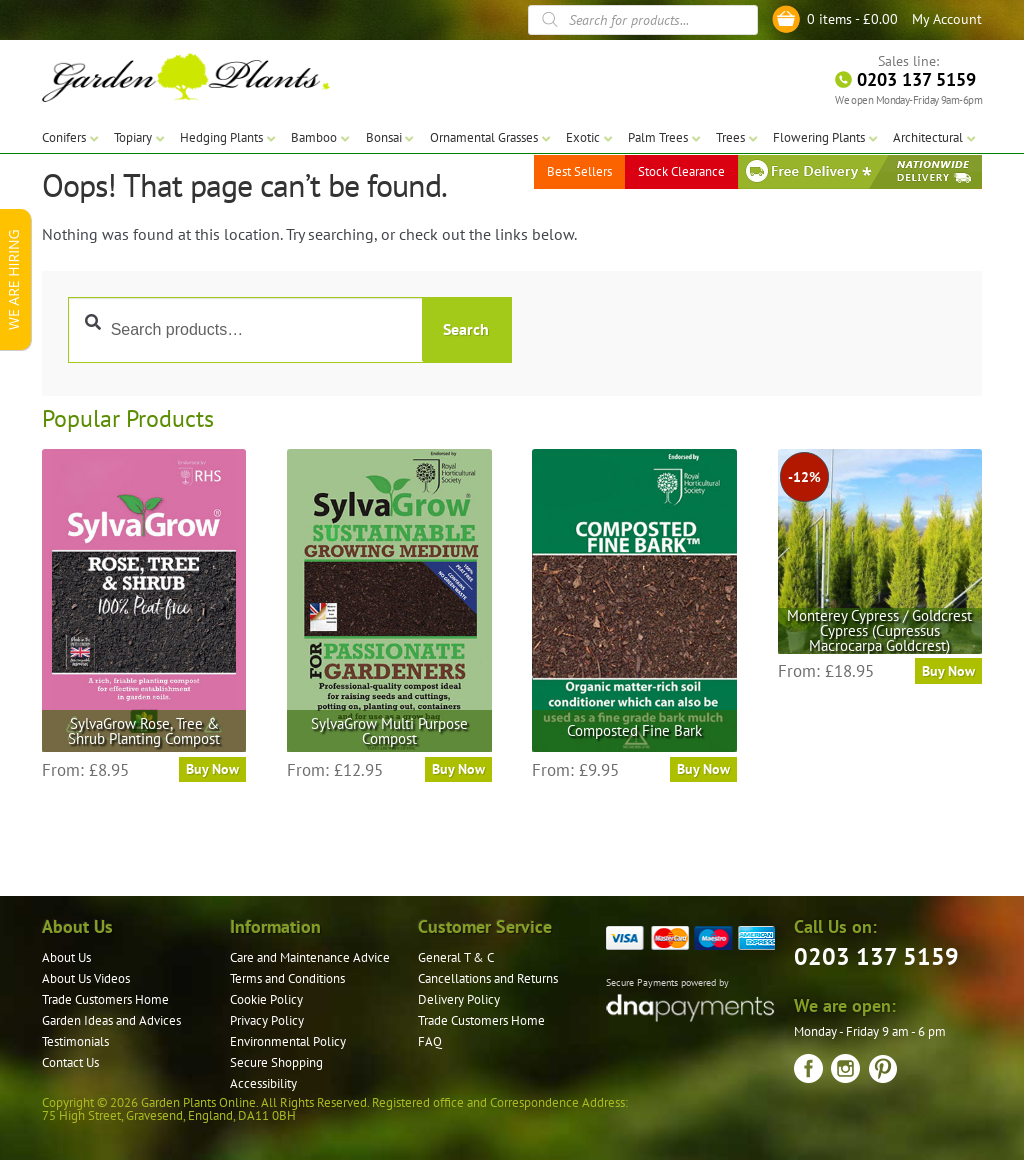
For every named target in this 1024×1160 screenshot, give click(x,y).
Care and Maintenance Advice (310, 957)
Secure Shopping (276, 1062)
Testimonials (75, 1041)
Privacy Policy (267, 1020)
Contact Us (70, 1062)
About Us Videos (86, 978)
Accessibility (263, 1083)
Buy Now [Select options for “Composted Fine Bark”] (703, 769)
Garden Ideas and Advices (111, 1020)
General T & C (456, 957)
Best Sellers (579, 169)
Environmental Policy (288, 1041)
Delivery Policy (459, 999)
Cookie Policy (266, 999)
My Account (947, 19)
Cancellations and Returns (488, 978)
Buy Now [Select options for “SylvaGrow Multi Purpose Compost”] (458, 769)
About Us (66, 957)
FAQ (430, 1041)
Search (466, 329)
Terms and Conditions (287, 978)
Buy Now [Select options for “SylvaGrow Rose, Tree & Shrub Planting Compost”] (212, 769)
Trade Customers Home (105, 999)
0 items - (852, 19)
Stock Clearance (681, 169)
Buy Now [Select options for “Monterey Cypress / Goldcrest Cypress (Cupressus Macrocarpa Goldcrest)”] (948, 671)
